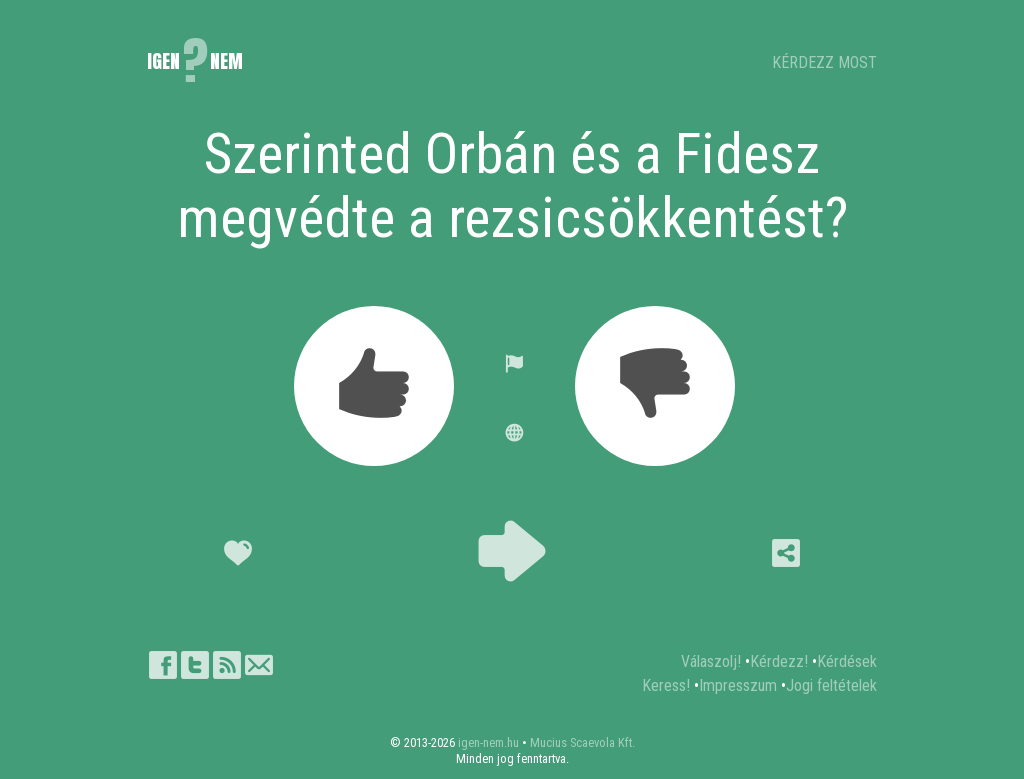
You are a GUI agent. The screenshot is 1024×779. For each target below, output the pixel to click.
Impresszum (738, 685)
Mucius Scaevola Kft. (582, 742)
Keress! (666, 685)
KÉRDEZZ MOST (824, 62)
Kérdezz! (779, 661)
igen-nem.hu (488, 742)
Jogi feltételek (831, 685)
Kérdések (847, 661)
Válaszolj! (711, 661)
